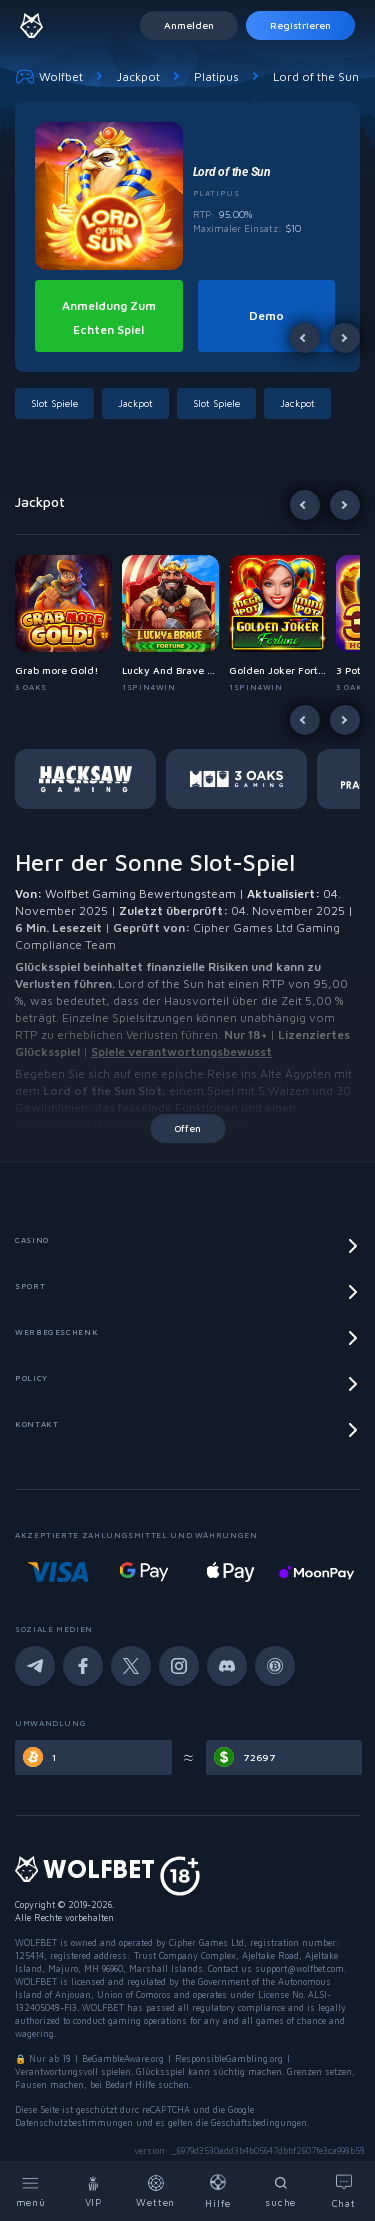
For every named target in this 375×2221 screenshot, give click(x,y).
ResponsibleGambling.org (229, 2058)
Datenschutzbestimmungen (74, 2122)
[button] (58, 403)
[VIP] (94, 2191)
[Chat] (344, 2191)
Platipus (216, 76)
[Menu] (31, 2191)
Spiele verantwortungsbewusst (181, 1051)
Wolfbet (49, 76)
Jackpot (138, 76)
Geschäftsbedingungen (259, 2122)
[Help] (219, 2191)
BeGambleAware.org (123, 2058)
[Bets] (156, 2191)
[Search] (281, 2191)
